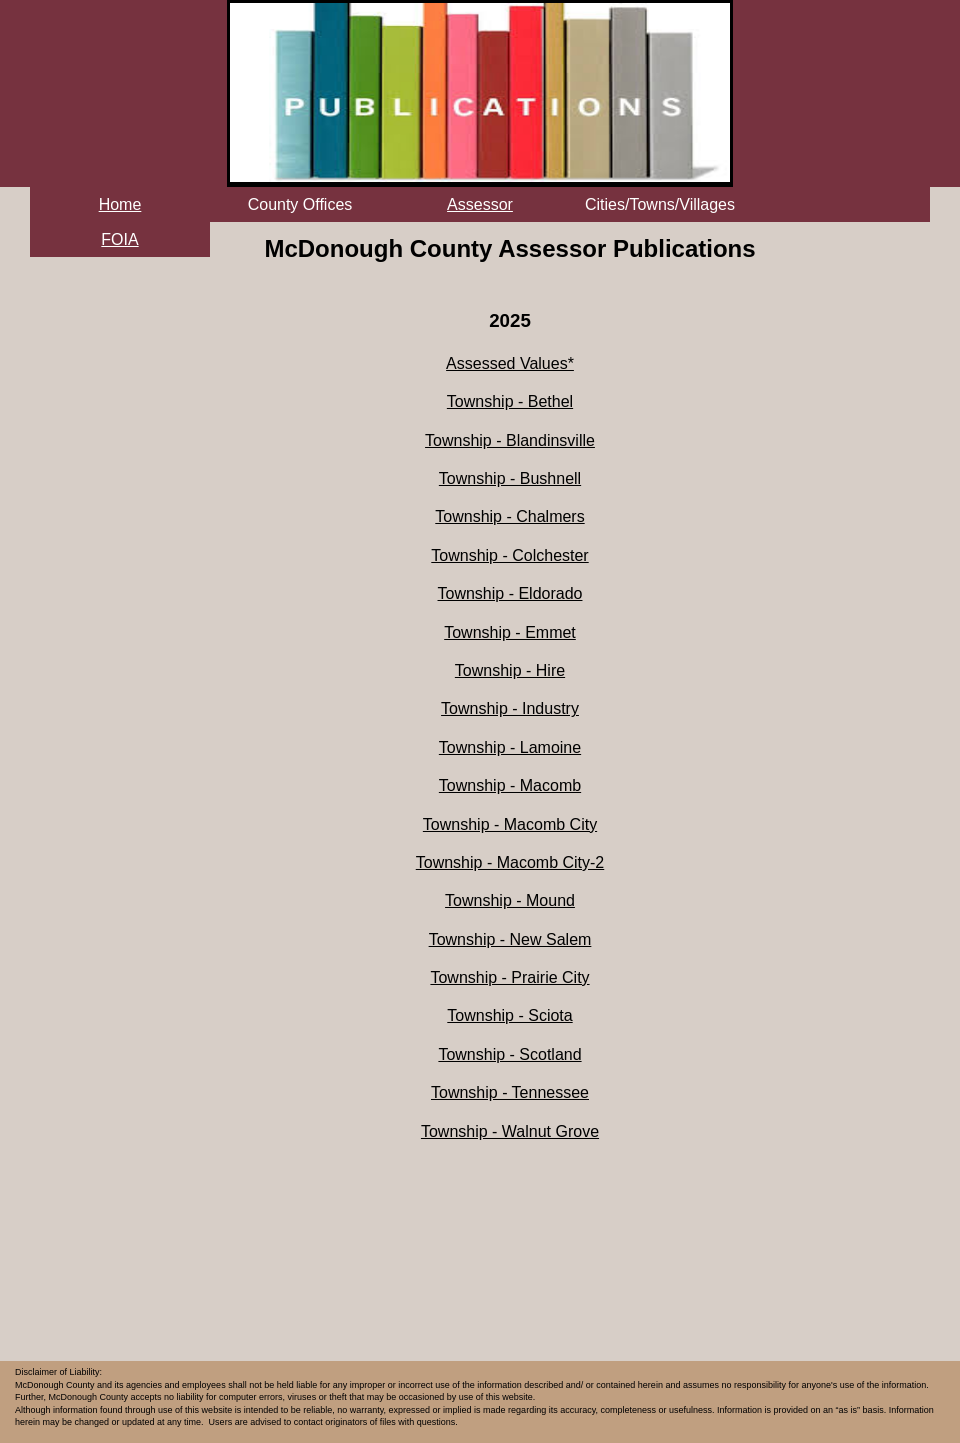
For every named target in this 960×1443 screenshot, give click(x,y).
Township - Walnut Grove (510, 1131)
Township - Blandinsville (510, 440)
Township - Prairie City (509, 977)
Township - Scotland (509, 1054)
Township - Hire (510, 670)
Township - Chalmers (509, 516)
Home (120, 204)
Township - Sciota (509, 1015)
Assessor (480, 204)
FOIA (119, 239)
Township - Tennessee (510, 1092)
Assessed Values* (510, 363)
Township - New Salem (510, 939)
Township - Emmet (510, 632)
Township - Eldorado (510, 593)
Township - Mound (510, 900)
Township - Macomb (510, 785)
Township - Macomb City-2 (510, 862)
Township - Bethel (510, 401)
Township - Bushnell (510, 478)
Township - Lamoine (510, 747)
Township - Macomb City (510, 824)
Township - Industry (510, 708)
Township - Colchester (509, 555)
